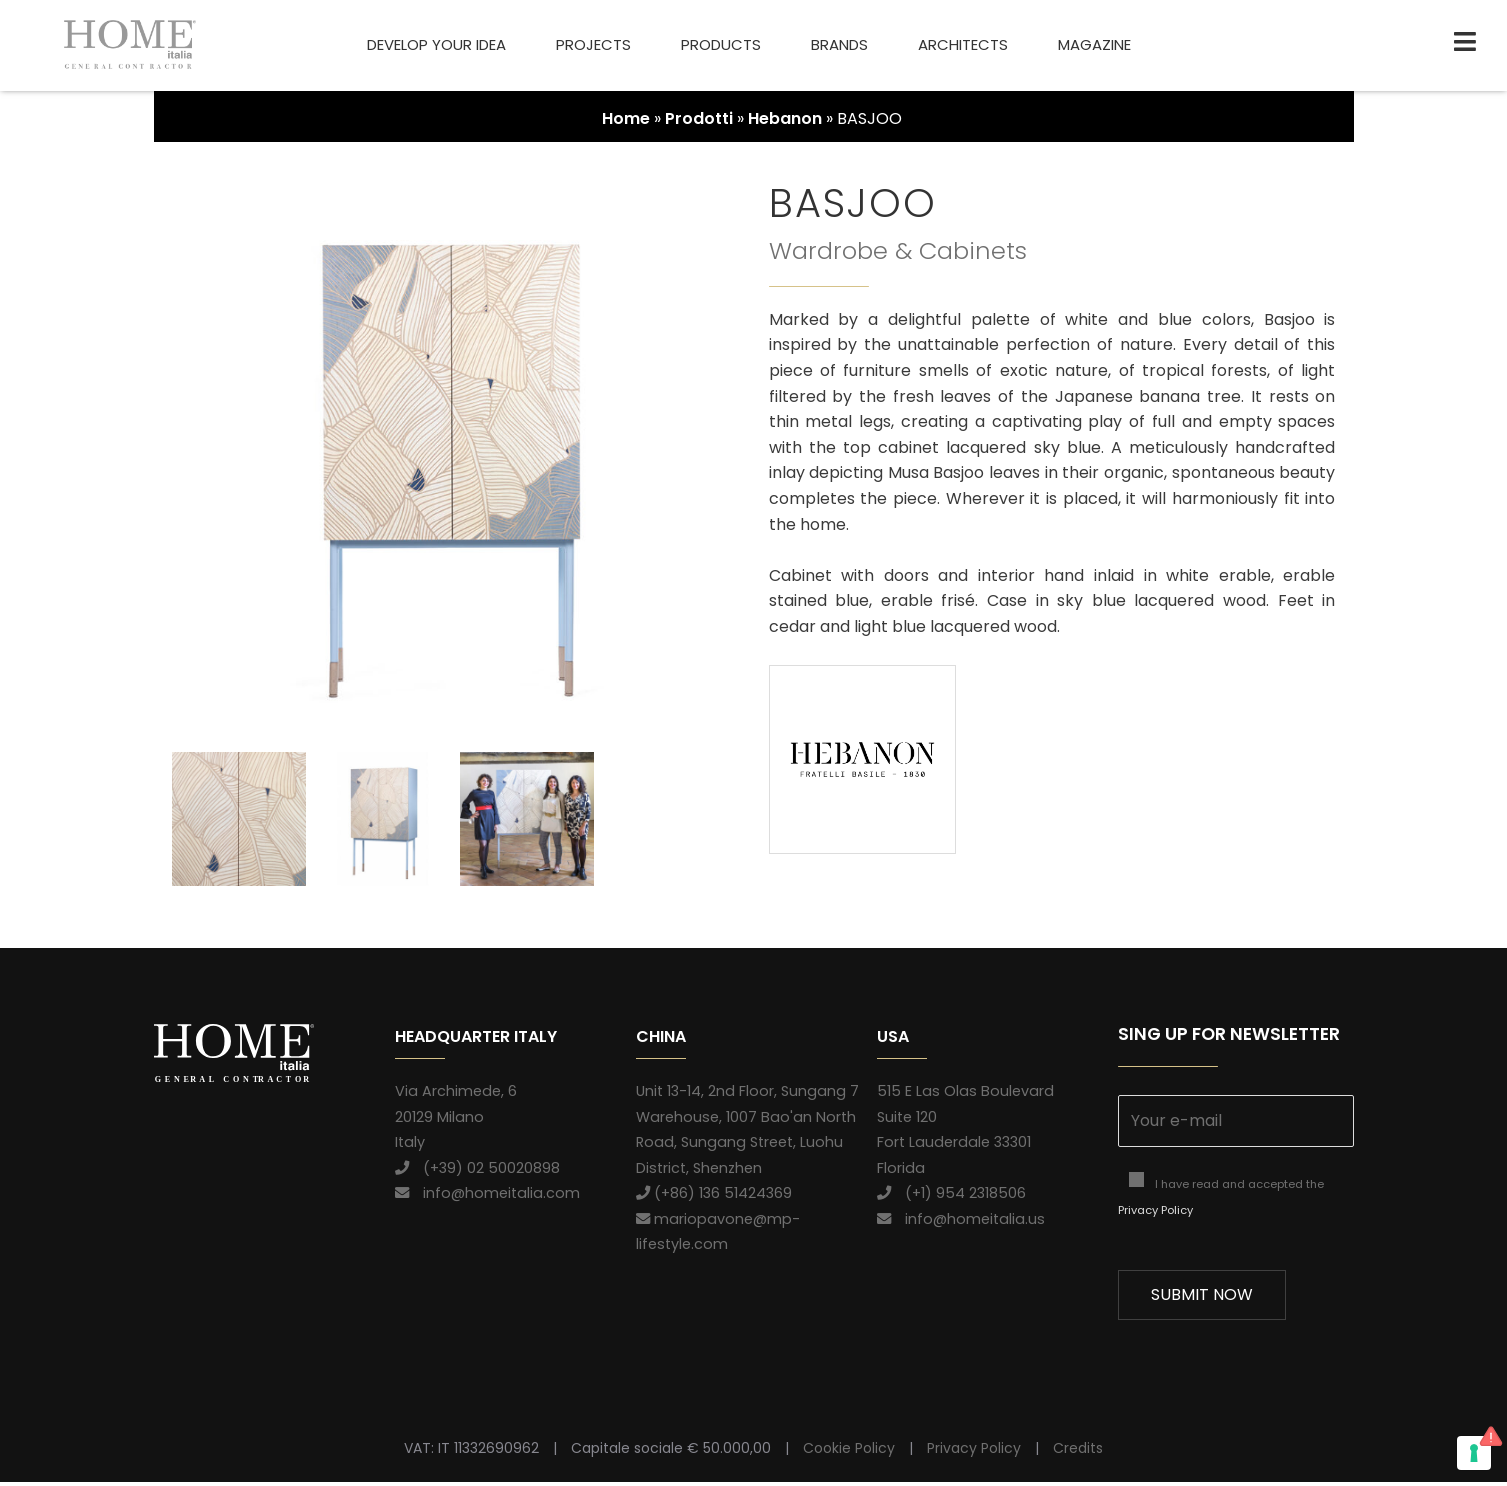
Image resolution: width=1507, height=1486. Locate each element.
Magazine (1094, 44)
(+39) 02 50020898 (477, 1172)
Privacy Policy (1155, 1214)
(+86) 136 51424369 (714, 1198)
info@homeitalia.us (961, 1223)
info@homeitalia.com (487, 1198)
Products (721, 44)
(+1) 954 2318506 (951, 1198)
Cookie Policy (849, 1453)
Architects (963, 44)
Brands (839, 44)
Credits (1078, 1453)
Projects (593, 44)
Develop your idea (436, 44)
